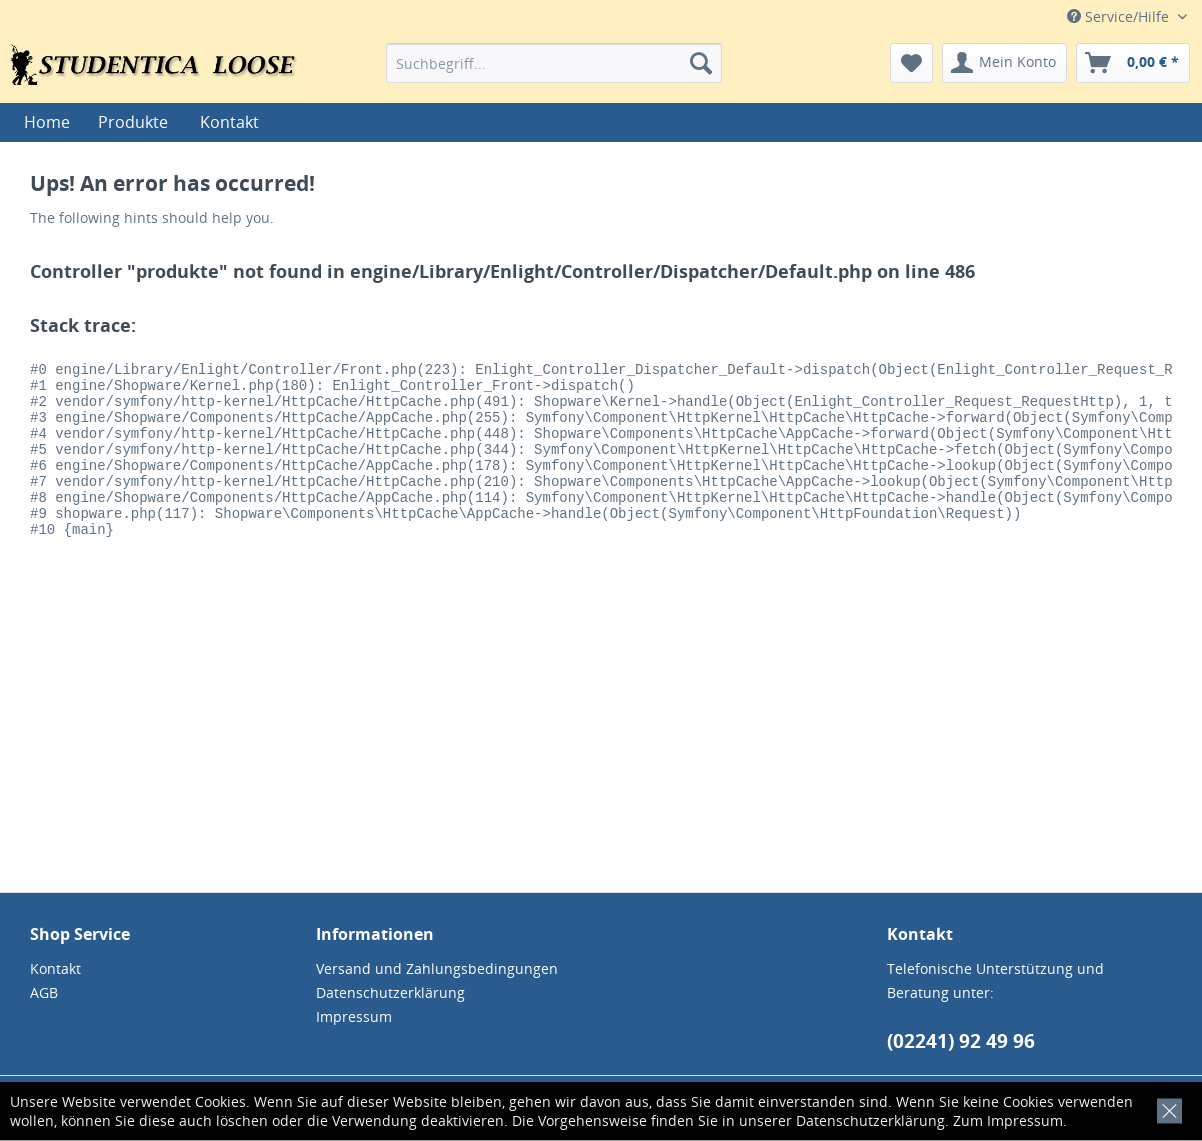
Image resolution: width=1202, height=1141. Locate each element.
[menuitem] (554, 63)
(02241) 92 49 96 (961, 1041)
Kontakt (229, 122)
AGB (44, 992)
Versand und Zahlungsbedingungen (437, 968)
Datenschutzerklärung (870, 1120)
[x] (1165, 1108)
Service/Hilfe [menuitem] (1120, 16)
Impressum (1025, 1120)
